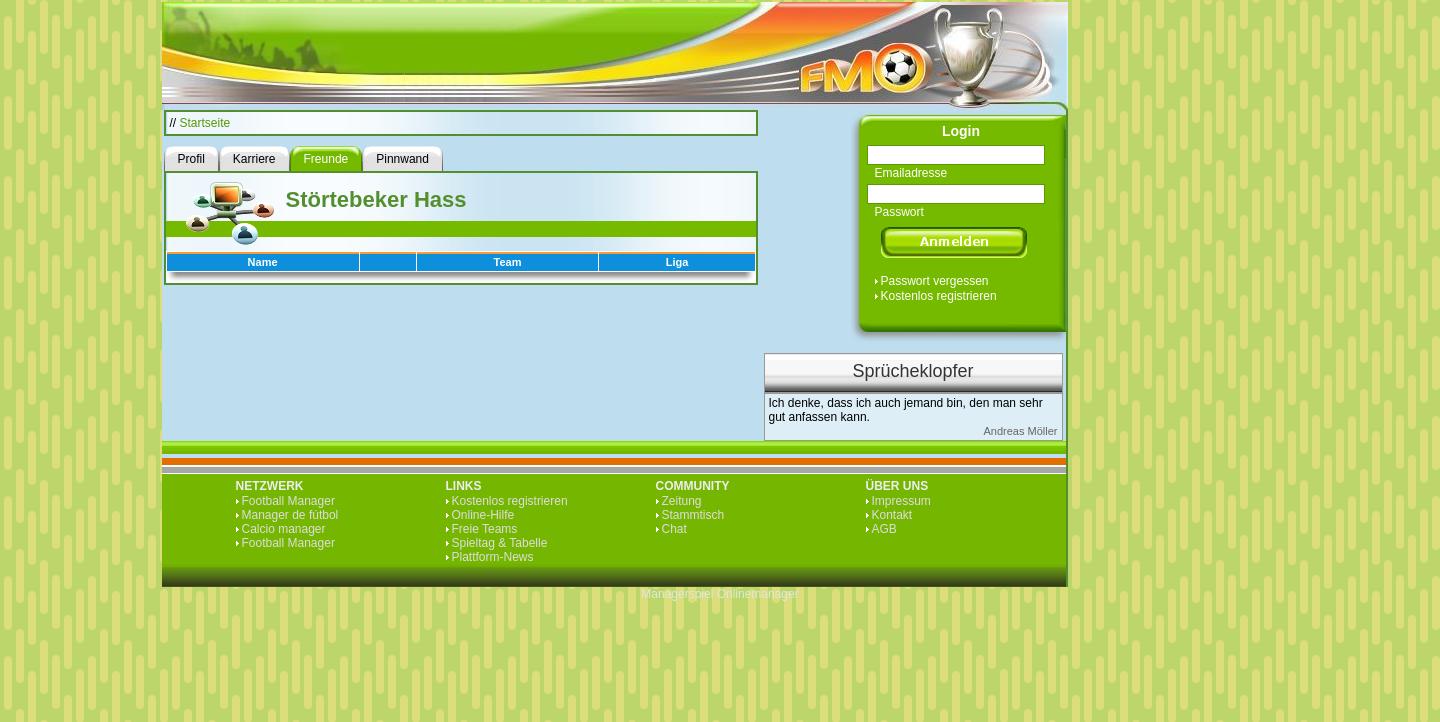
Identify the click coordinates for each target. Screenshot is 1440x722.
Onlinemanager (758, 594)
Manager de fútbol (290, 515)
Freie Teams (485, 529)
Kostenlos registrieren (939, 296)
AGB (884, 529)
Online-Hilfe (483, 515)
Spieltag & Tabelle (500, 543)
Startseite (205, 123)
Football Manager (288, 501)
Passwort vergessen (935, 281)
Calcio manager (284, 529)
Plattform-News (493, 557)
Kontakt (892, 515)
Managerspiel (677, 594)
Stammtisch (693, 515)
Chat (674, 529)
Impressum (901, 501)
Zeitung (682, 501)
